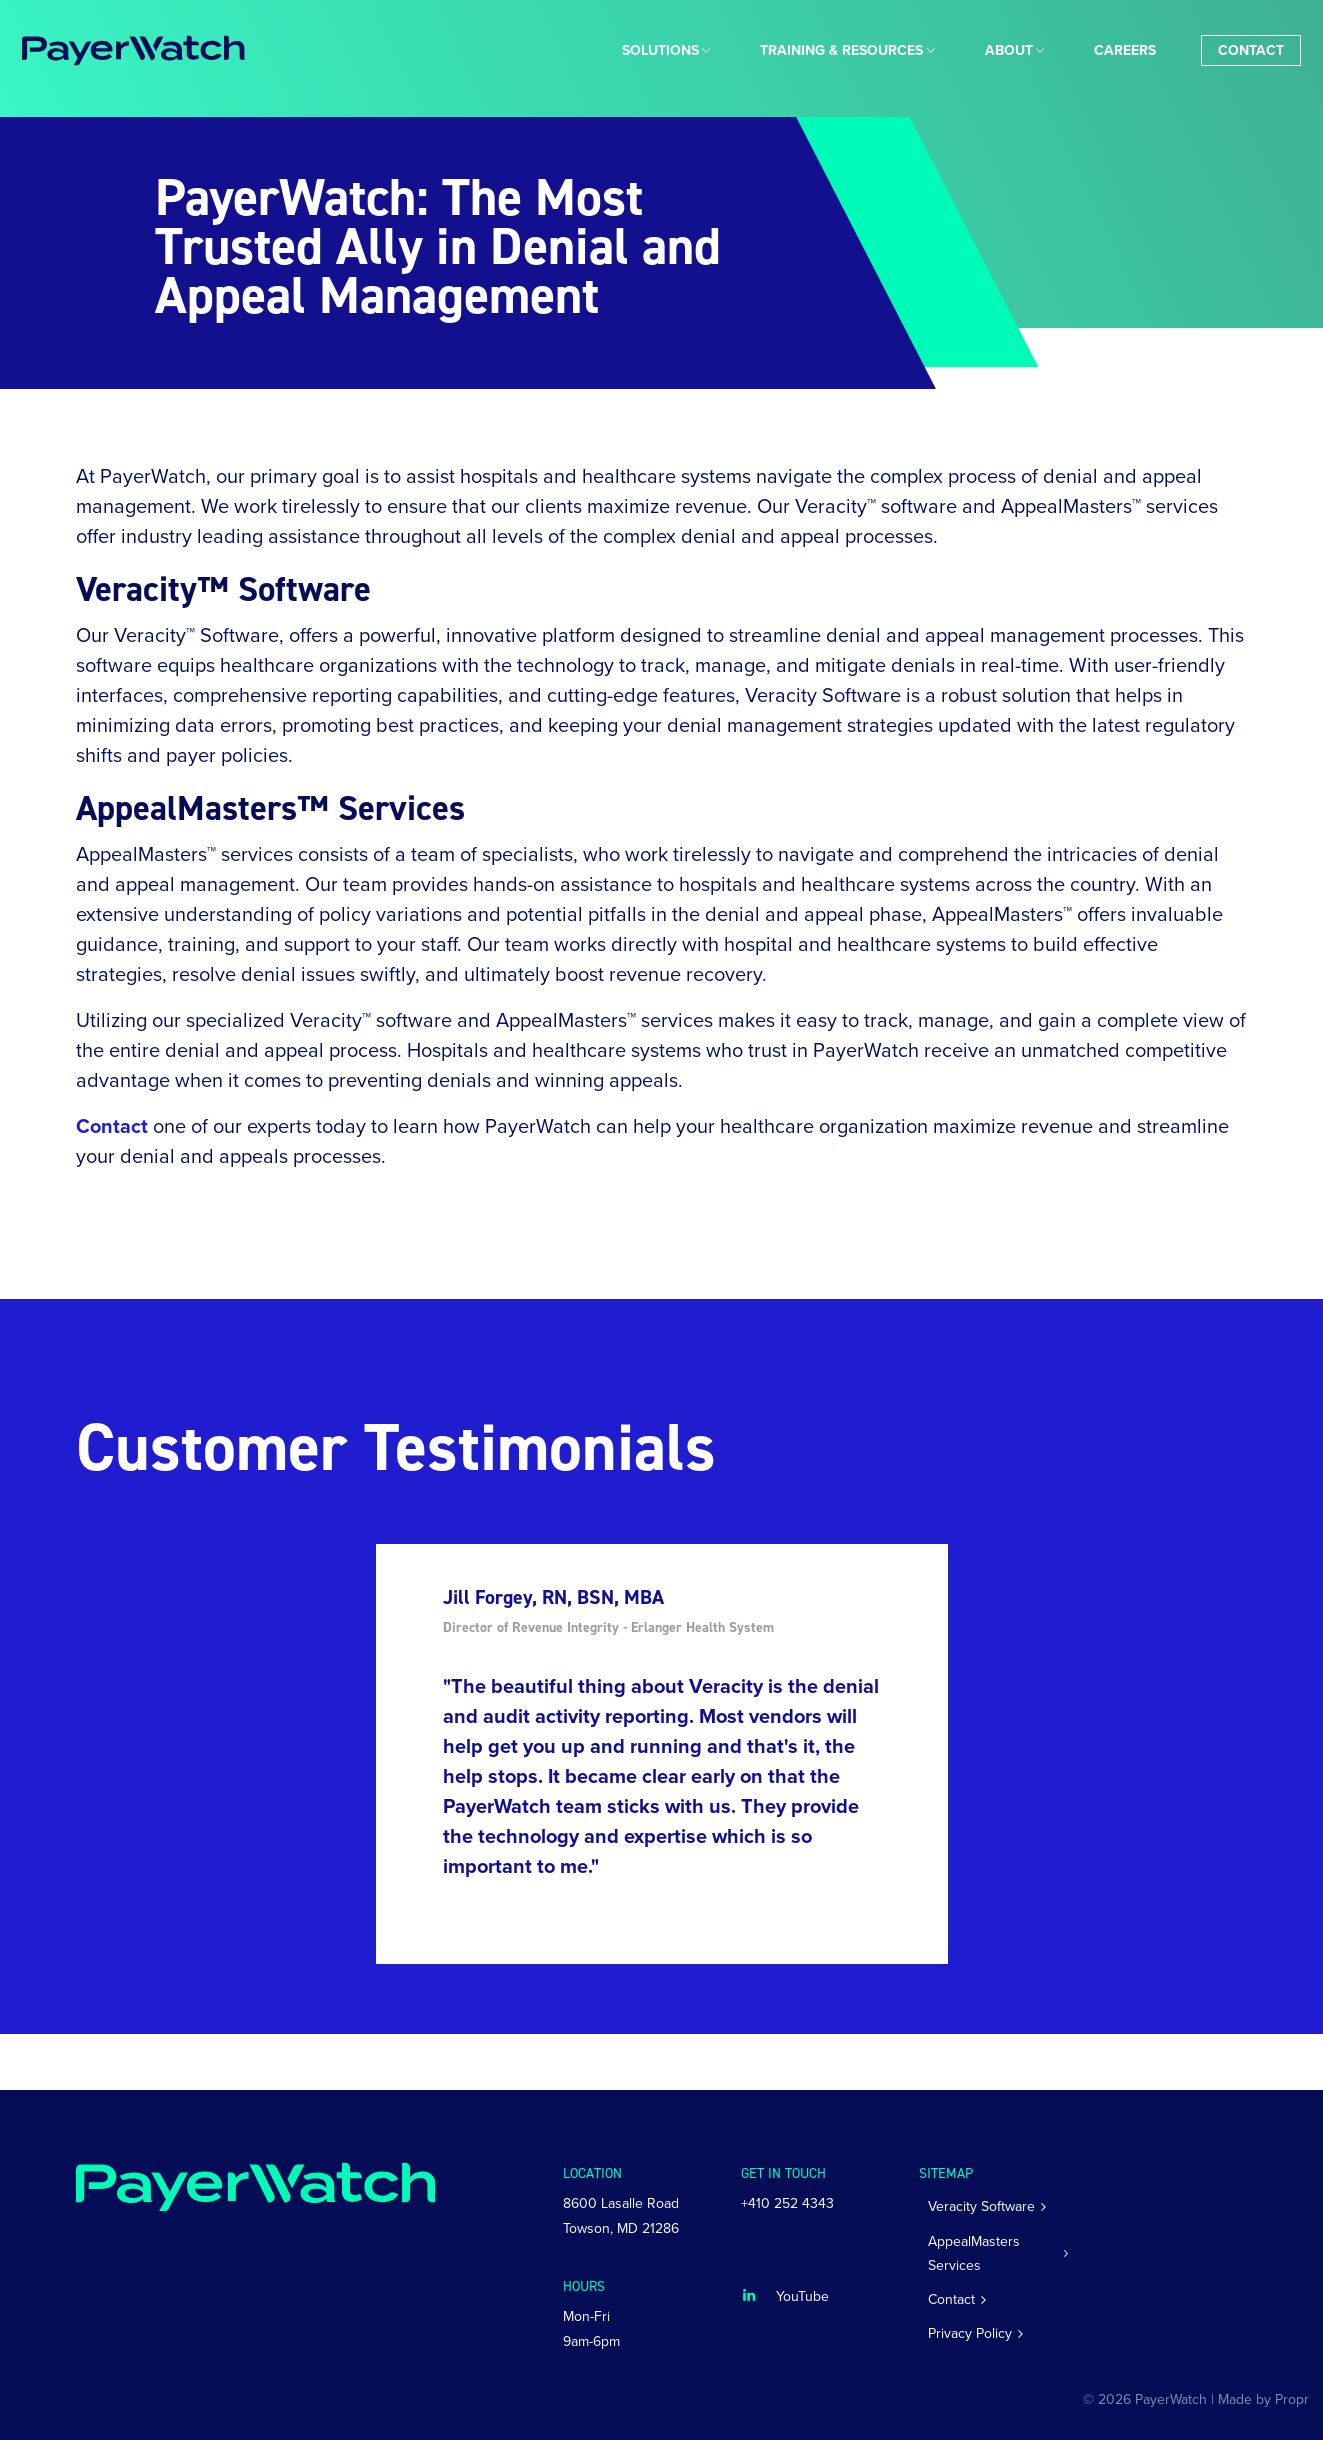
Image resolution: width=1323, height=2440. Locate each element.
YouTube (802, 2296)
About (1009, 50)
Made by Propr (1263, 2399)
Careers (1125, 50)
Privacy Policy (970, 2333)
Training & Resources (841, 50)
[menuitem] (660, 50)
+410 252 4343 (787, 2203)
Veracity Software (981, 2206)
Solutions (660, 50)
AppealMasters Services (974, 2253)
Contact (1251, 50)
